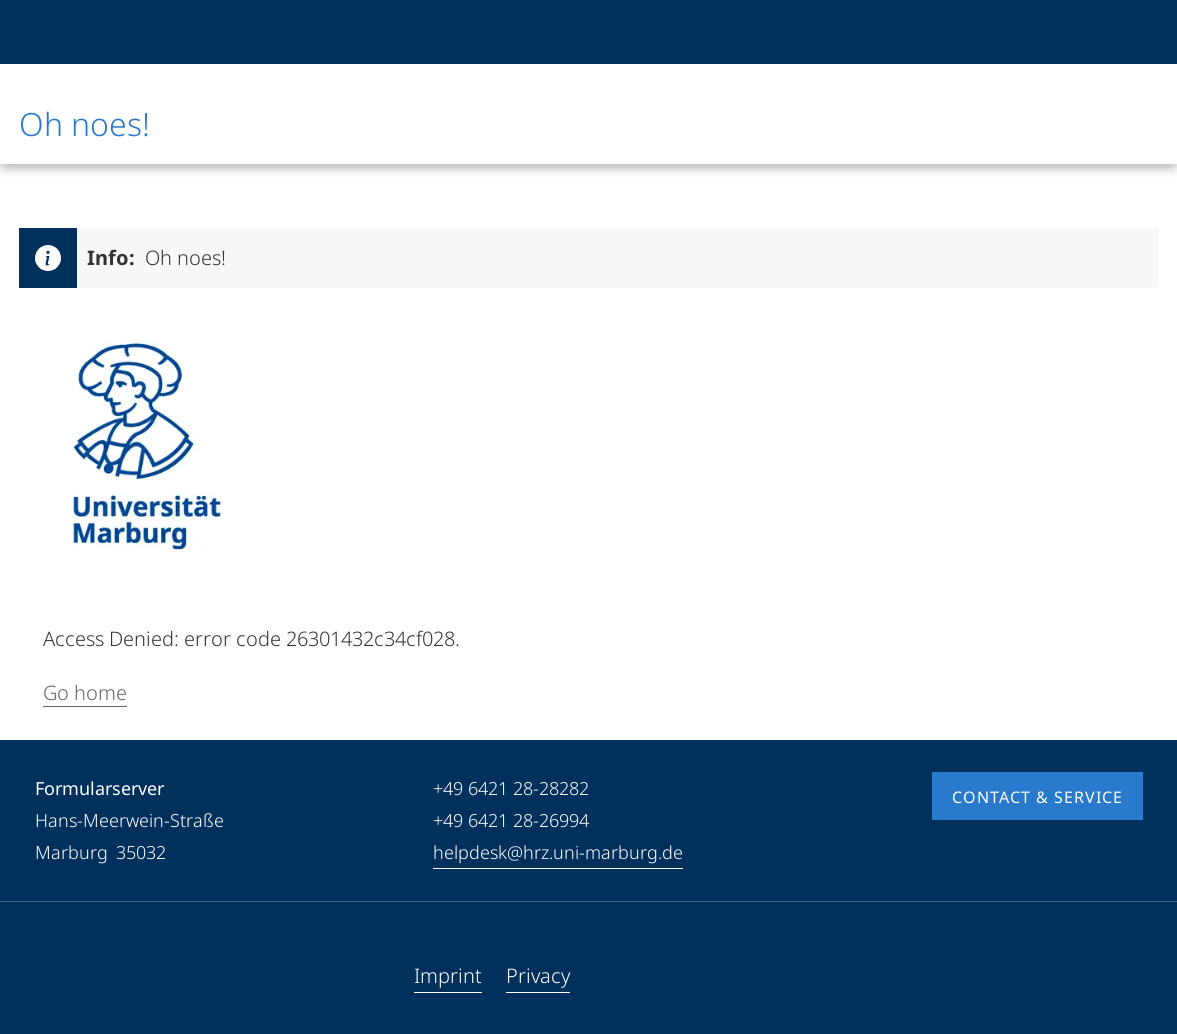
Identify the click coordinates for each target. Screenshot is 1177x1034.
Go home (85, 692)
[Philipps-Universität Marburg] (86, 32)
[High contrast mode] (1126, 32)
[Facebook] (51, 976)
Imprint (448, 975)
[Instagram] (115, 976)
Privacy (538, 975)
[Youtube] (83, 976)
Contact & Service (1037, 797)
